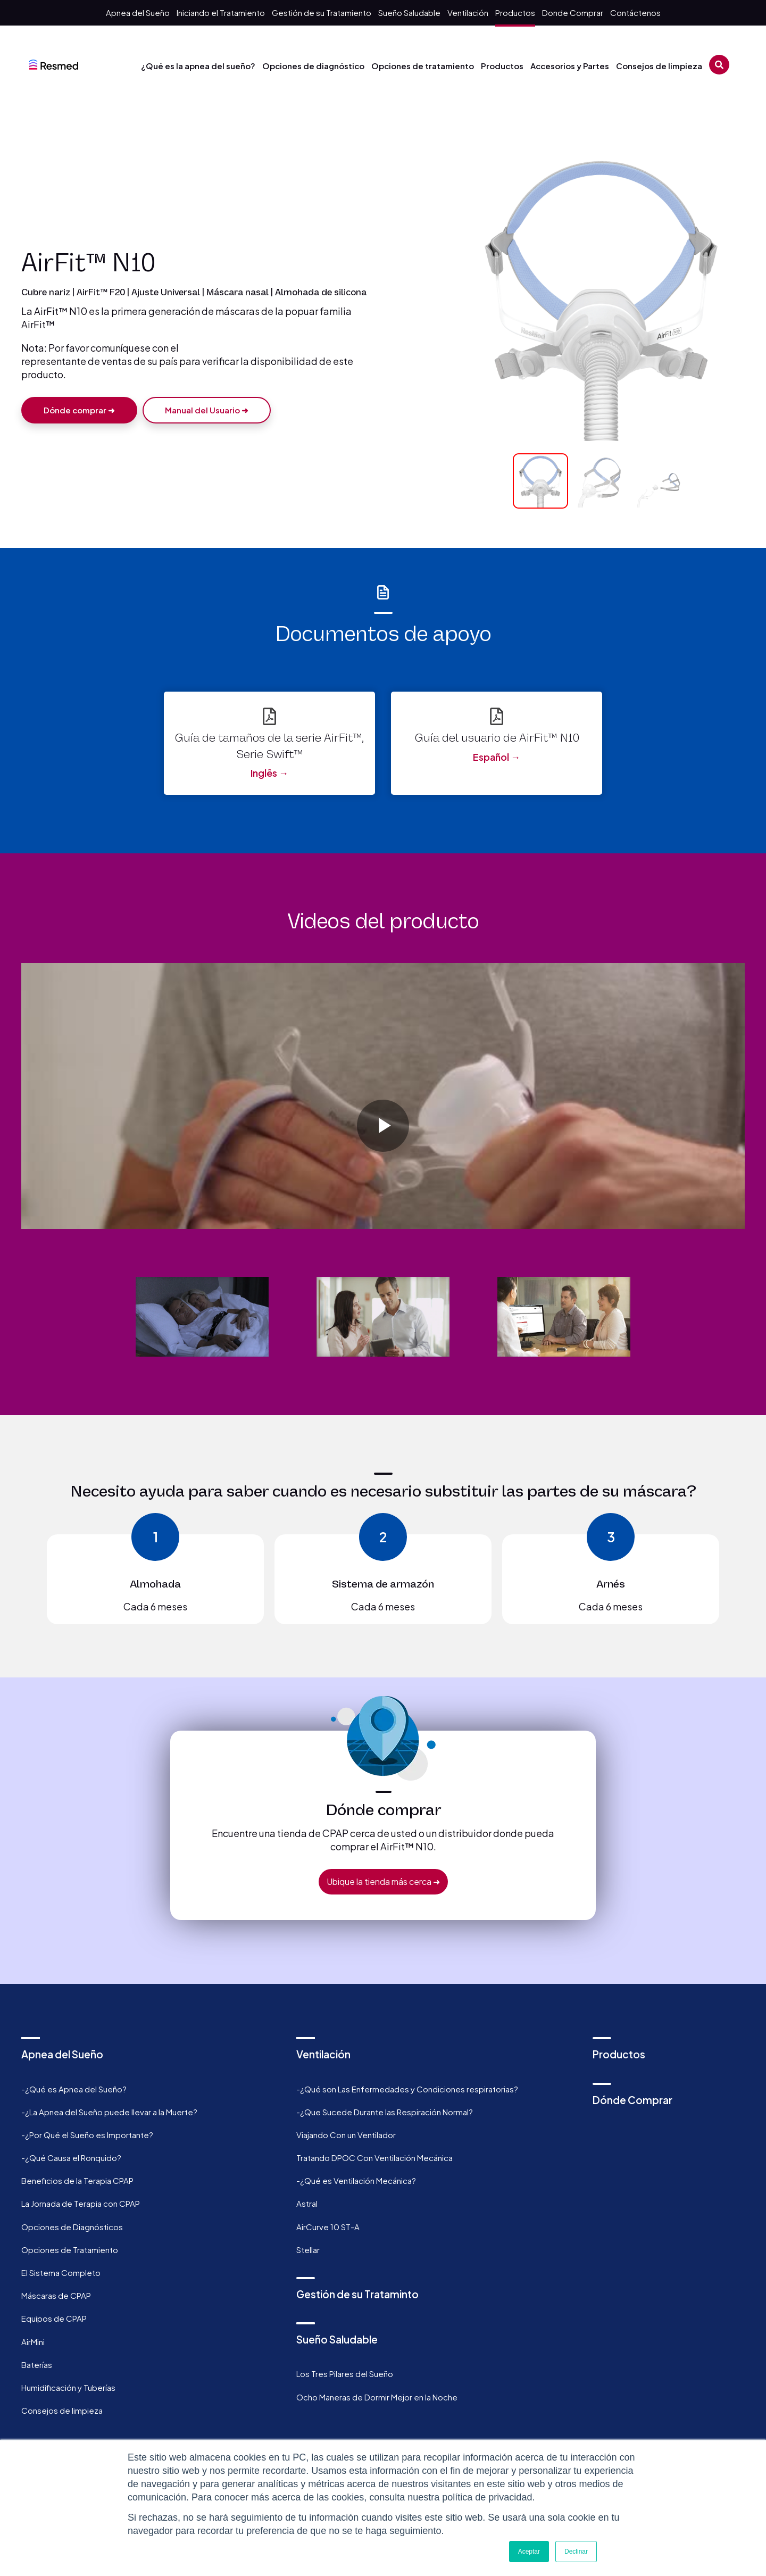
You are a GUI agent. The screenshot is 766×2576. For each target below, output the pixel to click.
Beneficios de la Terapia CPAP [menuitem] (77, 2180)
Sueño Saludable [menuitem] (409, 12)
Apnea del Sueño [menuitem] (138, 12)
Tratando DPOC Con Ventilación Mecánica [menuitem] (374, 2158)
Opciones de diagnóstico (313, 66)
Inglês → (269, 773)
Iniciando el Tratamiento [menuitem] (221, 12)
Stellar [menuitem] (308, 2250)
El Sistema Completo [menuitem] (61, 2272)
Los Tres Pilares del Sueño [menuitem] (344, 2374)
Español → (496, 757)
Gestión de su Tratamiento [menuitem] (321, 12)
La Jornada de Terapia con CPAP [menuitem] (80, 2203)
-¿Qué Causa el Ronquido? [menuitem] (71, 2158)
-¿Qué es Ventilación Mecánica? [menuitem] (356, 2180)
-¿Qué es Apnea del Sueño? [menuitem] (74, 2089)
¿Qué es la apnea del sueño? (198, 66)
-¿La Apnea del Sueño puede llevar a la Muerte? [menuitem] (109, 2112)
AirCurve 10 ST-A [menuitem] (328, 2227)
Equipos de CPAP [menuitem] (54, 2318)
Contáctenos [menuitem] (635, 12)
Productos (502, 66)
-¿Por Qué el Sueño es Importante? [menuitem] (87, 2135)
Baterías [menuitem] (36, 2364)
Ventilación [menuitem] (467, 12)
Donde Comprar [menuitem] (572, 12)
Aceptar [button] (529, 2551)
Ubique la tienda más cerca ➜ (383, 1881)
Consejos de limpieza (659, 66)
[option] (383, 1096)
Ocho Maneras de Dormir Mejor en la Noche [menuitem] (376, 2397)
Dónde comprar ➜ (79, 413)
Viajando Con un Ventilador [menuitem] (346, 2135)
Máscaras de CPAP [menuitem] (56, 2295)
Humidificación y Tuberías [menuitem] (68, 2387)
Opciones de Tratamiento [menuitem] (69, 2250)
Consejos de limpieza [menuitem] (62, 2410)
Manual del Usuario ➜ (211, 413)
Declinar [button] (576, 2551)
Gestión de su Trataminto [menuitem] (357, 2294)
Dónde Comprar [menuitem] (632, 2099)
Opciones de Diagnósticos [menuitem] (72, 2227)
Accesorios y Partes (569, 66)
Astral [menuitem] (307, 2203)
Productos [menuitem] (515, 12)
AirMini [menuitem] (33, 2342)
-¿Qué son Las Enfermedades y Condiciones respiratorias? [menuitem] (407, 2089)
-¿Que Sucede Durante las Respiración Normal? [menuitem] (384, 2112)
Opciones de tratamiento (422, 66)
